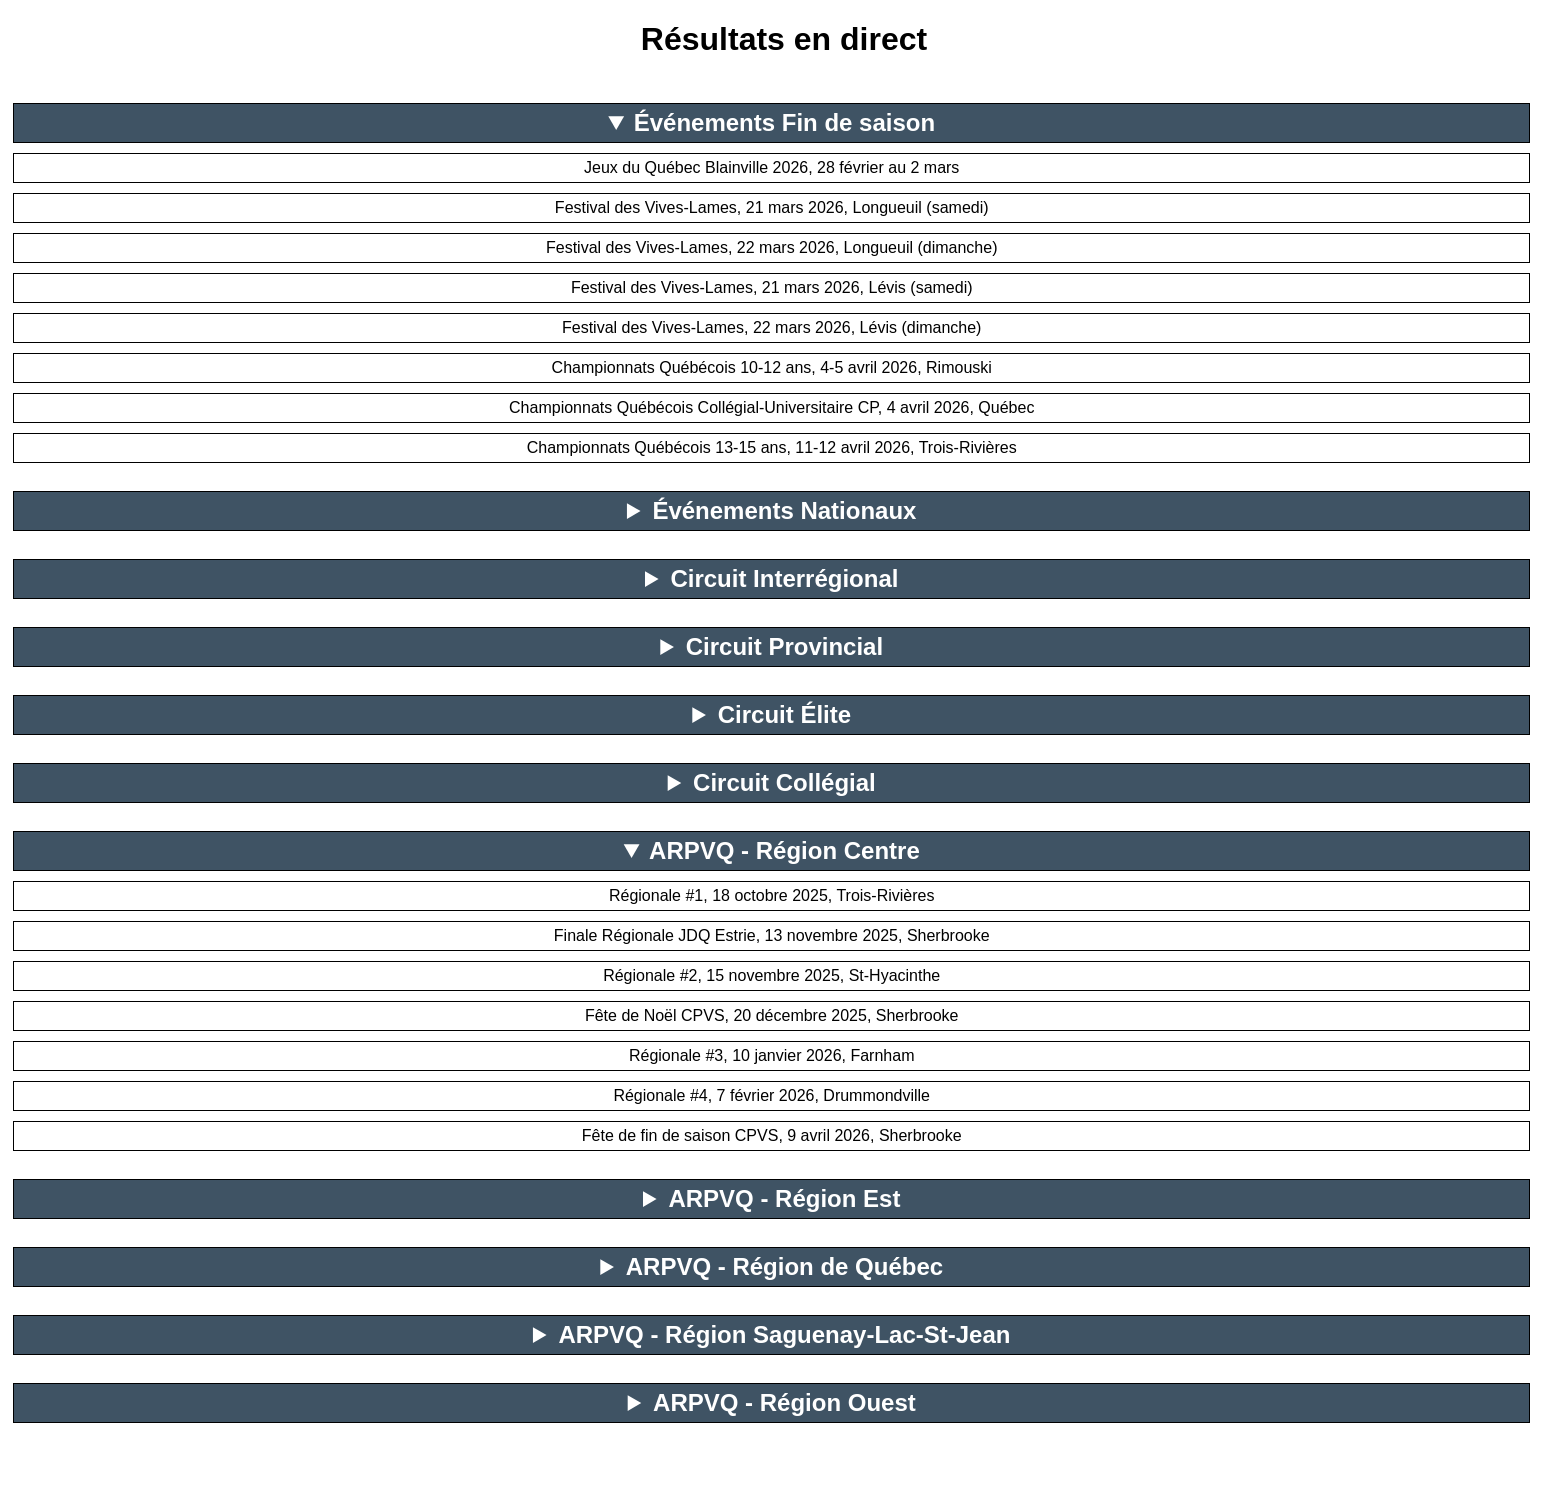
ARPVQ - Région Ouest (784, 1402)
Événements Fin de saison (784, 122)
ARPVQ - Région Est (784, 1198)
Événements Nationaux (784, 510)
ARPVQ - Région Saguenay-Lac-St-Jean (784, 1334)
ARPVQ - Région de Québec (784, 1266)
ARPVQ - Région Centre (784, 850)
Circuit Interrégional (784, 578)
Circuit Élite (784, 714)
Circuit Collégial (784, 782)
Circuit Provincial (784, 646)
